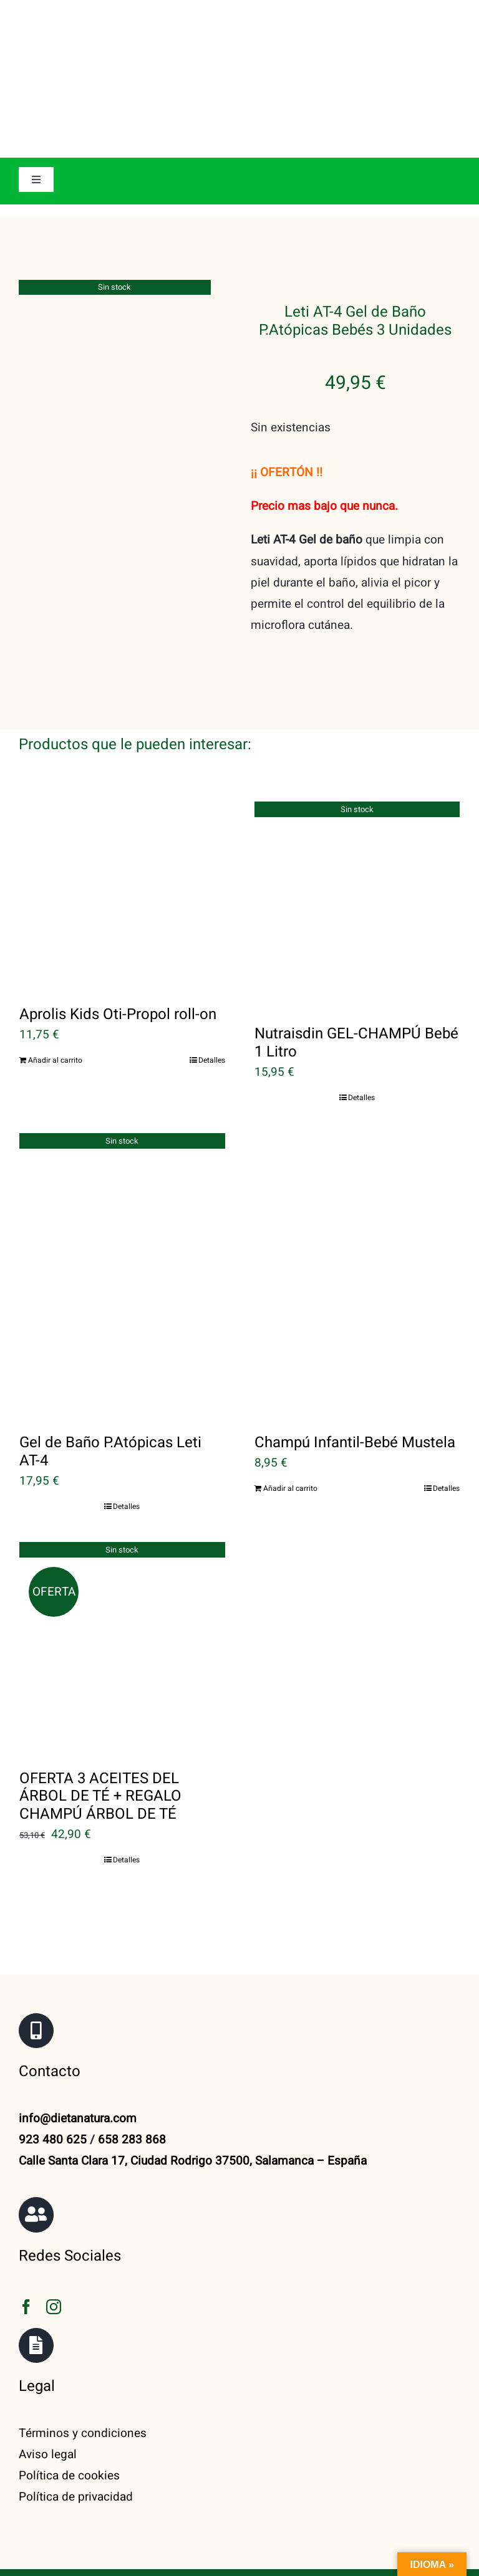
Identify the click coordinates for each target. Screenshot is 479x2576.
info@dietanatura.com (78, 2071)
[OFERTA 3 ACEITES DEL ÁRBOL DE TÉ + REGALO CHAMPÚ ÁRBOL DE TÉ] (122, 1600)
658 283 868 (132, 2093)
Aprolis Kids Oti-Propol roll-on (117, 968)
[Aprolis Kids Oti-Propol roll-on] (122, 848)
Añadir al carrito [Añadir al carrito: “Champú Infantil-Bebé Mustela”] (290, 1442)
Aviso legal (48, 2407)
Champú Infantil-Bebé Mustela (354, 1396)
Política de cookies (69, 2429)
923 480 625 (53, 2093)
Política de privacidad (76, 2450)
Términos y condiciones (83, 2386)
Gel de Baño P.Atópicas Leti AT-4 (110, 1405)
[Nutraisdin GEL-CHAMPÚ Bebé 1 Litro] (357, 857)
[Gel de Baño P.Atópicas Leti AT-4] (122, 1228)
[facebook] (26, 2260)
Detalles (211, 1014)
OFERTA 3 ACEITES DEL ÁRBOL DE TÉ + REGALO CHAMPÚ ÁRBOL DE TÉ (100, 1750)
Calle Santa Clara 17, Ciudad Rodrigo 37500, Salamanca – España (193, 2115)
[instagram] (53, 2260)
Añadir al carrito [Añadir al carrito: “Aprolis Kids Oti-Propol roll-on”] (55, 1014)
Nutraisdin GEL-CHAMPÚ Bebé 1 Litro (356, 997)
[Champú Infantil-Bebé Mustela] (357, 1228)
